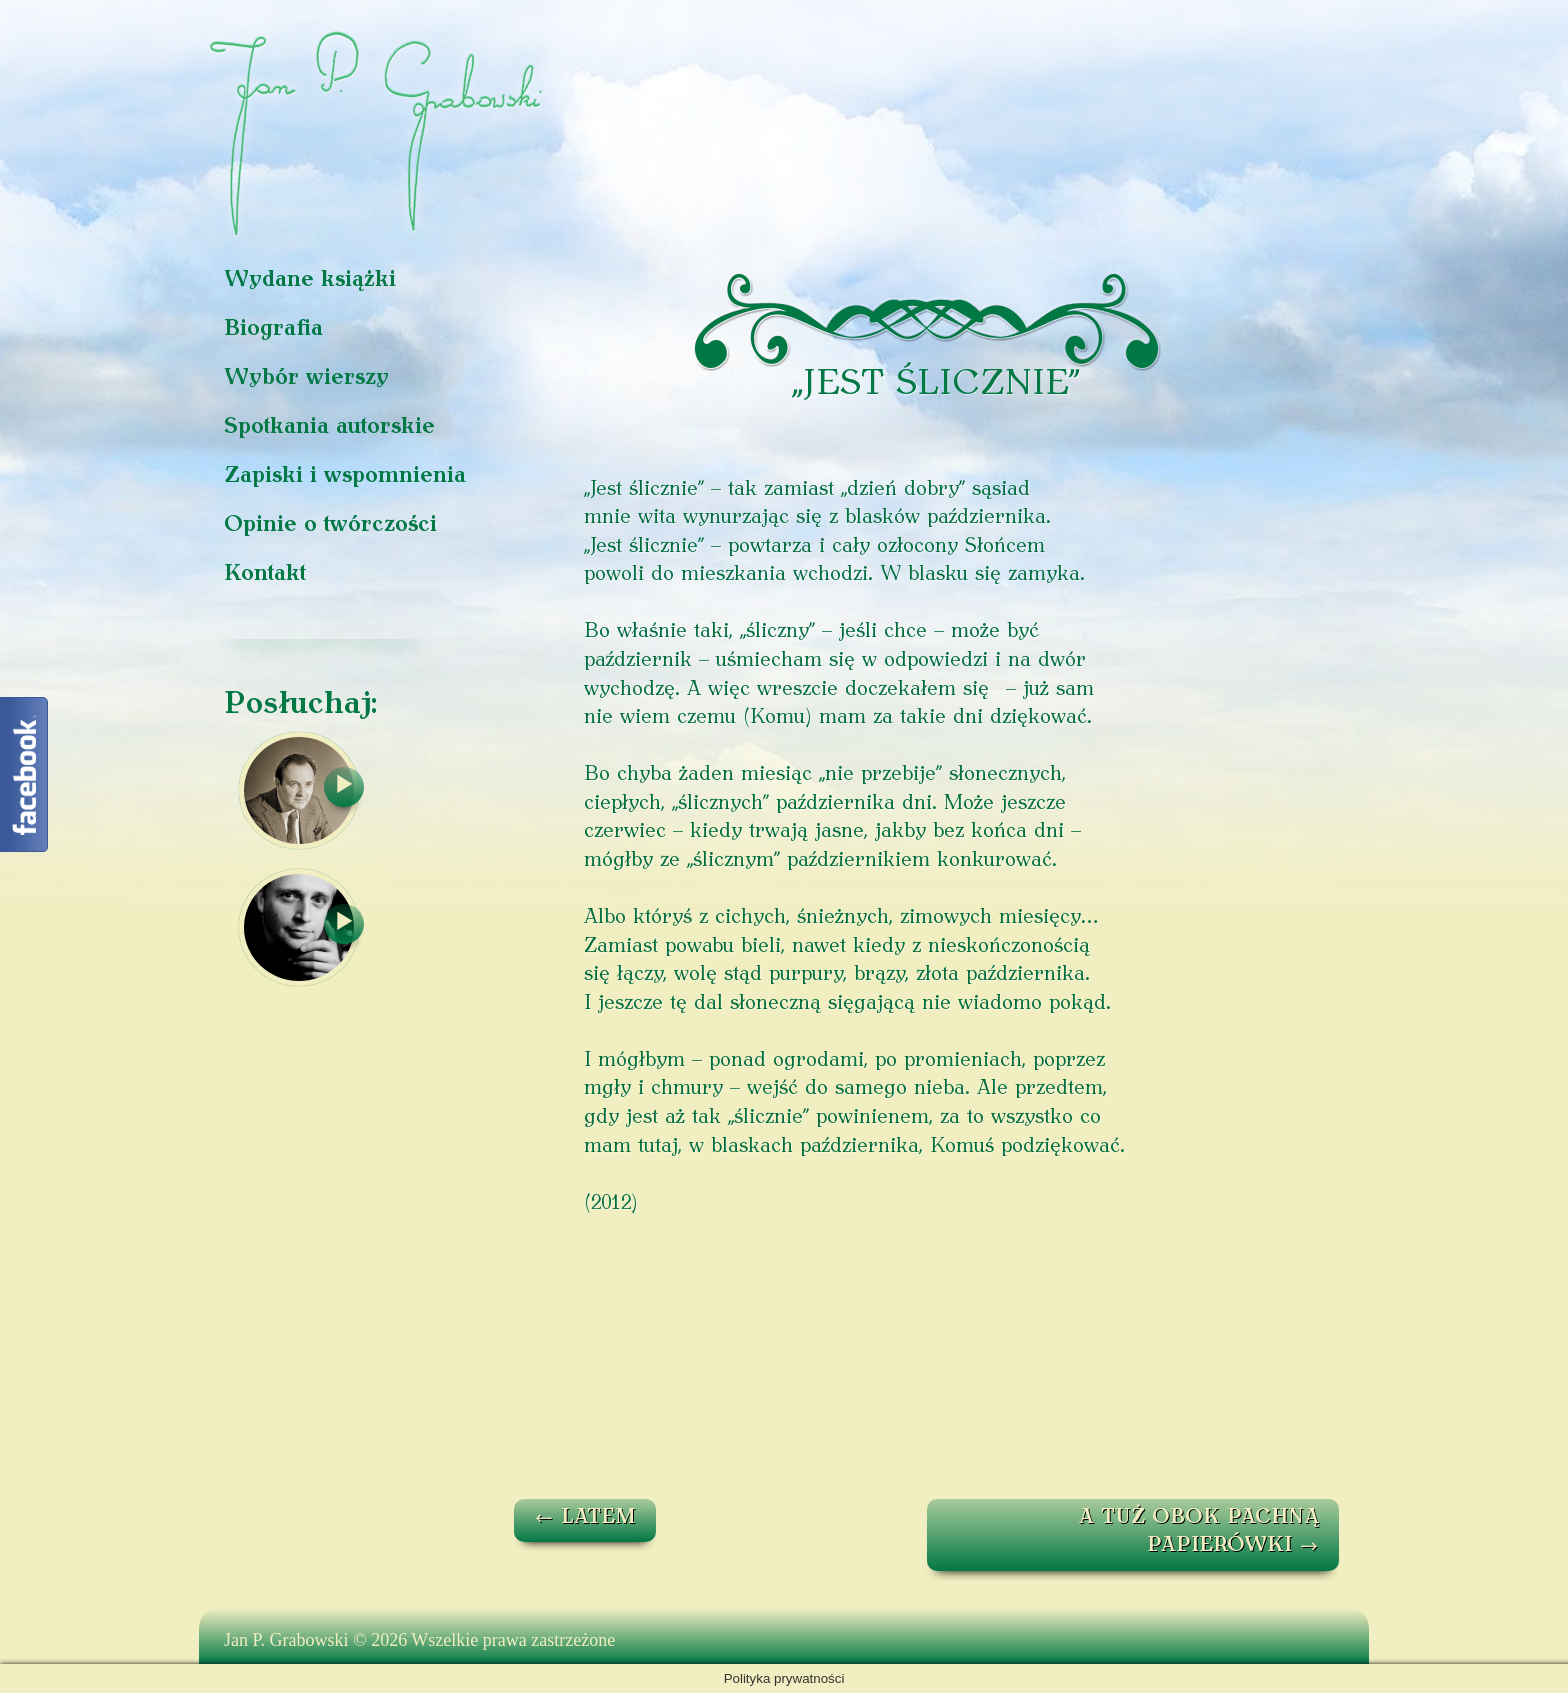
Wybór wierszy (306, 378)
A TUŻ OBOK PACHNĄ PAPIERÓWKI (1199, 1532)
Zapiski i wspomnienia (345, 476)
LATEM (585, 1518)
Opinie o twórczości (330, 525)
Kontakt (265, 574)
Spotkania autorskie (329, 427)
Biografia (273, 329)
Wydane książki (310, 280)
